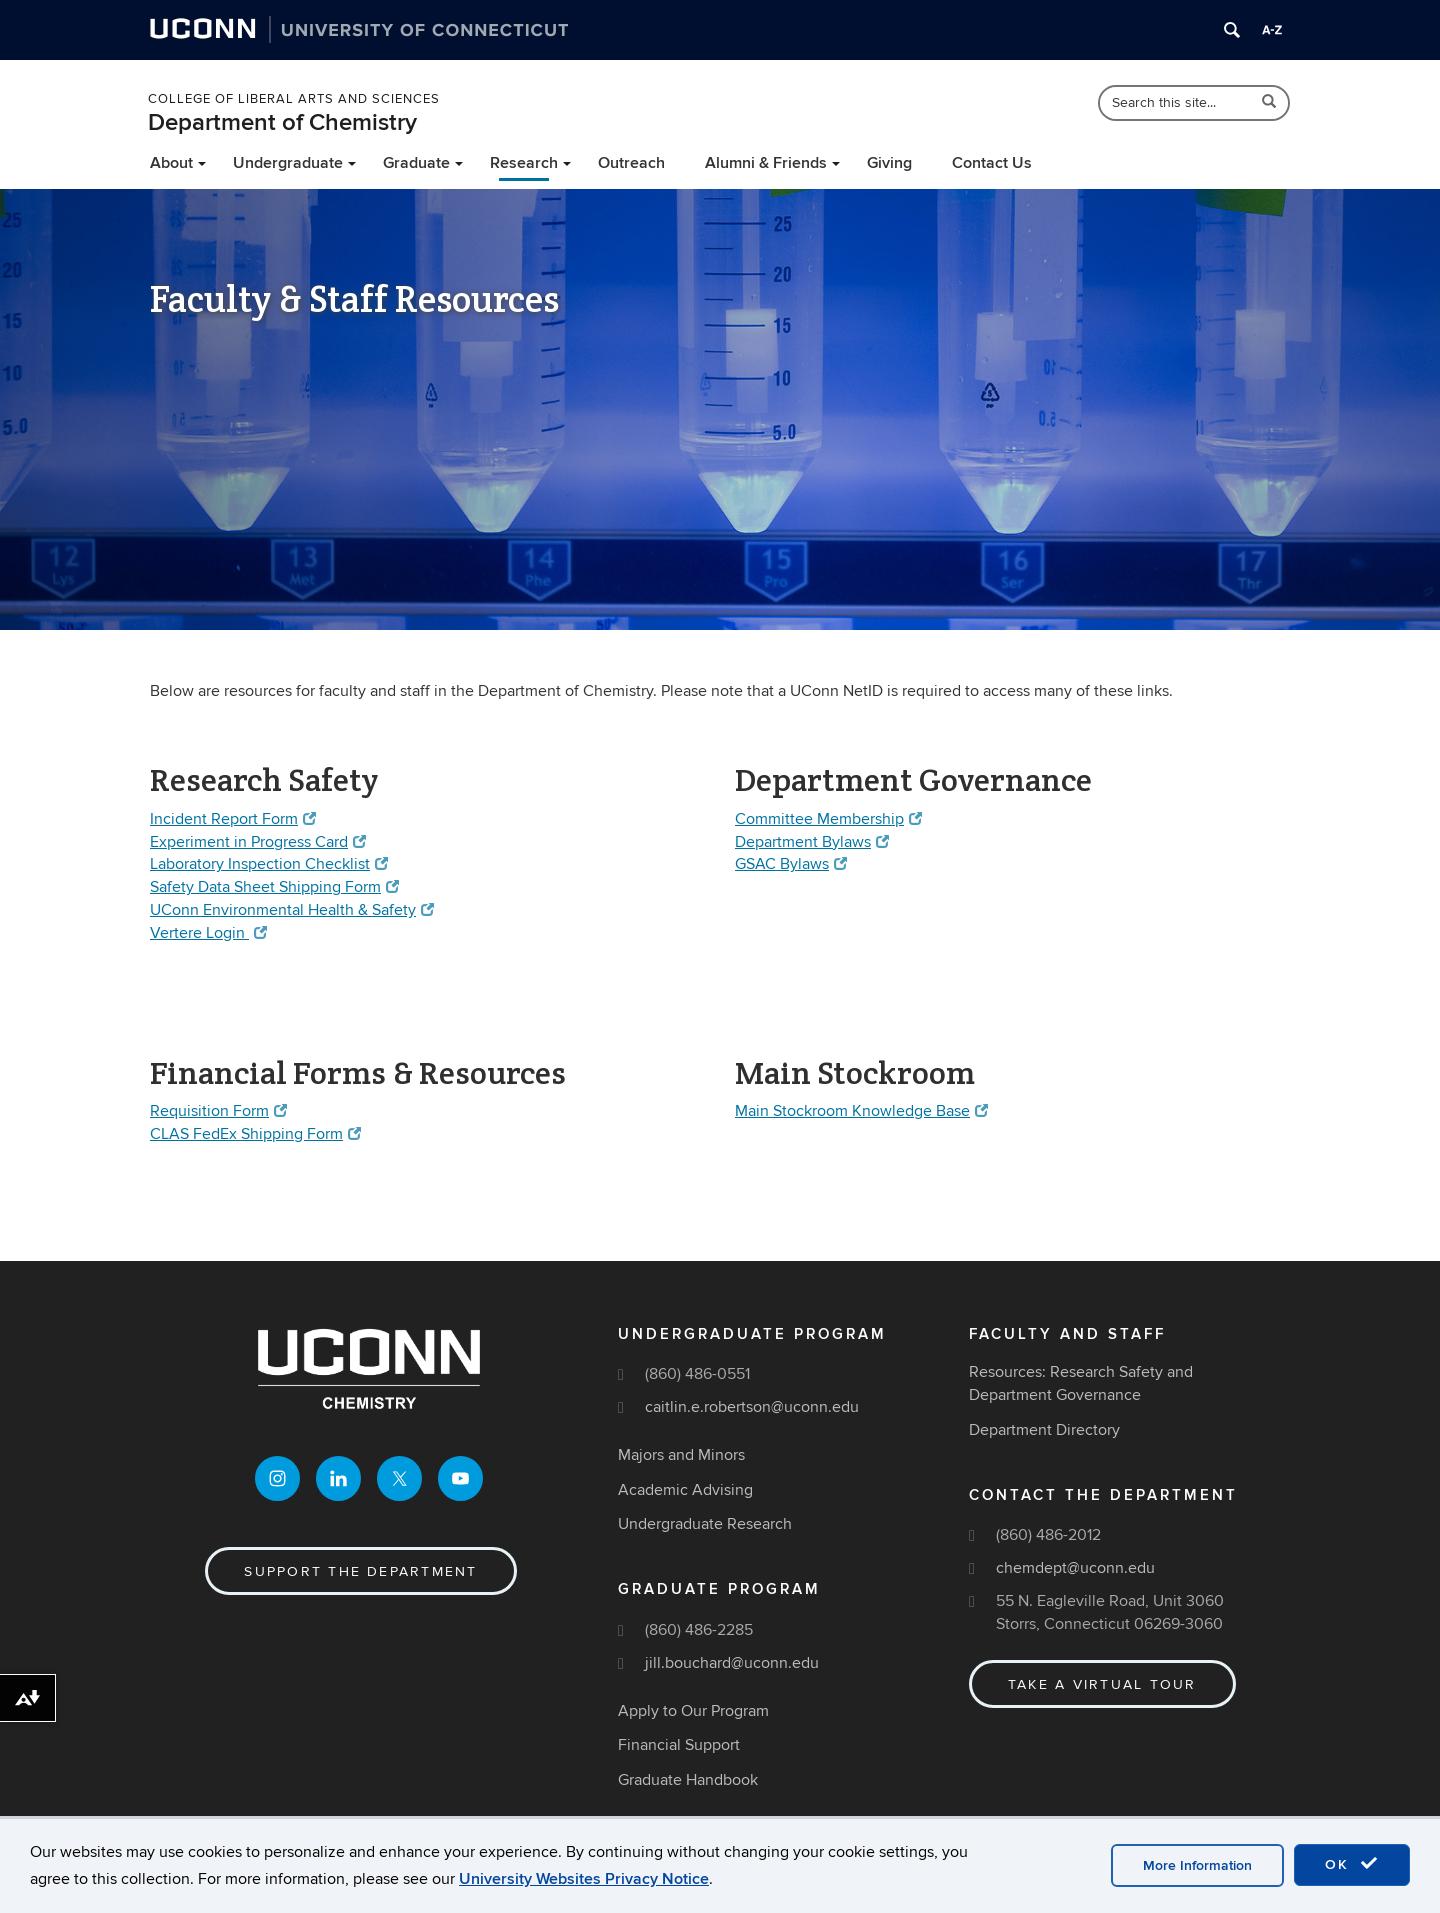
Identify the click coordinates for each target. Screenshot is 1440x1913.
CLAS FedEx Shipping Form (255, 1134)
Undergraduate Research (705, 1525)
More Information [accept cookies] (1197, 1865)
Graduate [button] (416, 163)
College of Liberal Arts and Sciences (294, 99)
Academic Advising (685, 1490)
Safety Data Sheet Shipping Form (274, 887)
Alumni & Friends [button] (766, 163)
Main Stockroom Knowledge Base (861, 1111)
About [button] (171, 163)
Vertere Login (208, 933)
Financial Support (679, 1745)
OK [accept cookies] (1352, 1864)
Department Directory (1044, 1430)
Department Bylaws (812, 842)
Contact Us (992, 163)
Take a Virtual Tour (1102, 1684)
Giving (889, 163)
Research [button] (524, 163)
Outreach (631, 163)
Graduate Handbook (688, 1780)
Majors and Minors (681, 1455)
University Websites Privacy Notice (584, 1879)
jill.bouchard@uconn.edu (732, 1663)
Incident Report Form (233, 819)
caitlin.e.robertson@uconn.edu (752, 1407)
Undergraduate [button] (288, 163)
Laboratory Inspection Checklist (269, 864)
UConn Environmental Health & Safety (292, 910)
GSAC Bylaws (791, 864)
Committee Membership (828, 819)
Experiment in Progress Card (258, 842)
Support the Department (360, 1571)
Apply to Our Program (693, 1711)
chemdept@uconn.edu (1075, 1568)
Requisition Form (218, 1111)
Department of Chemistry (282, 122)
